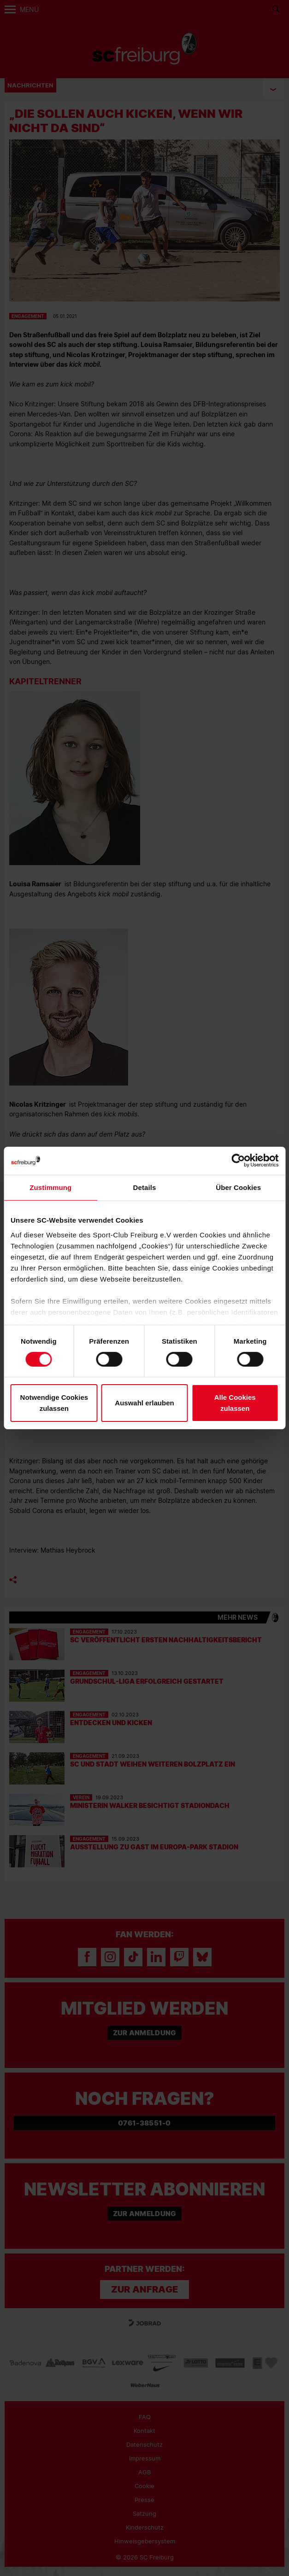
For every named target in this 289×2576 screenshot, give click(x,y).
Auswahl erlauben (144, 1403)
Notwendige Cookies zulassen (54, 1402)
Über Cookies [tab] (238, 1187)
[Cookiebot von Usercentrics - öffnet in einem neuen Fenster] (238, 1161)
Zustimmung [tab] (50, 1187)
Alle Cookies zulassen (235, 1402)
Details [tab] (144, 1187)
